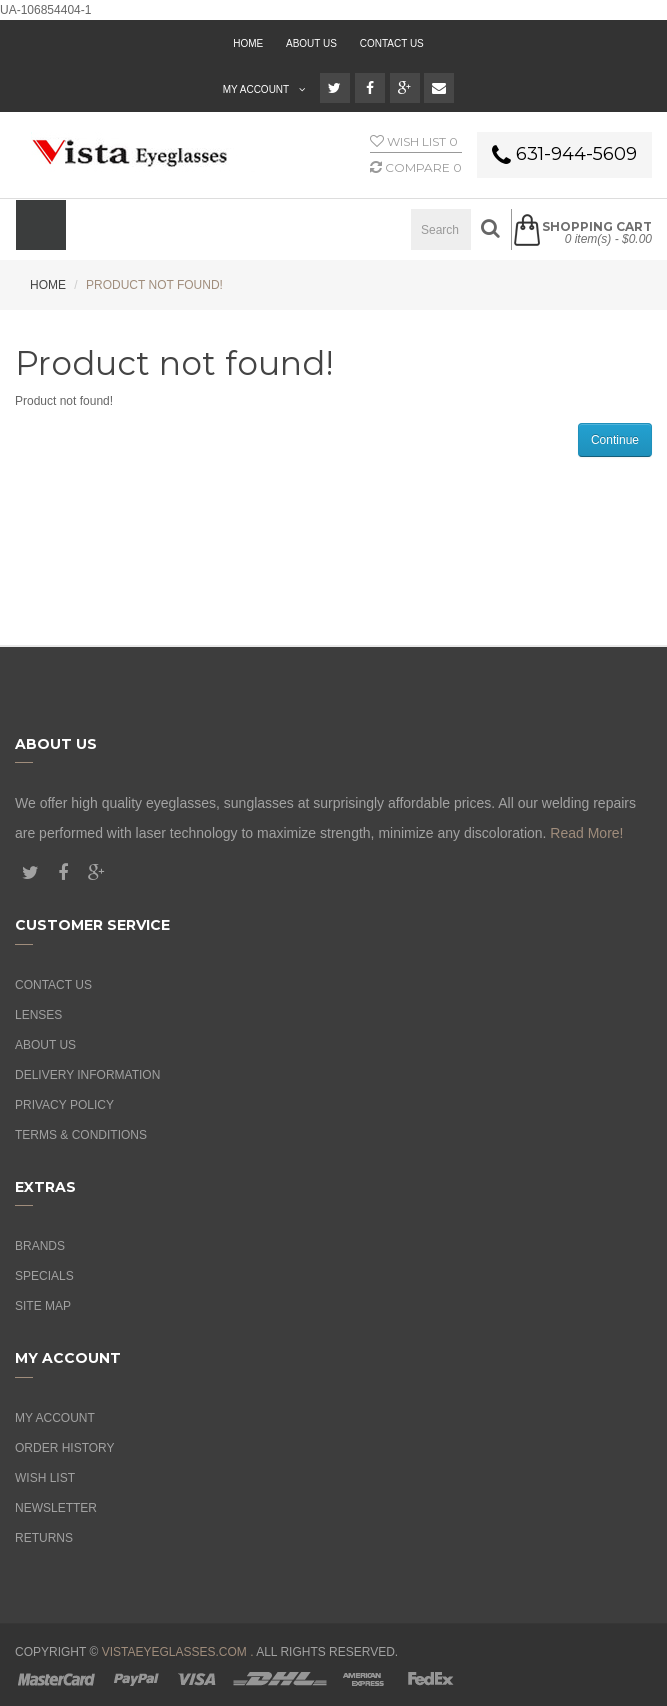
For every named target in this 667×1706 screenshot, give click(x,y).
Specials (44, 1276)
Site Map (43, 1306)
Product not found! (154, 285)
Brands (40, 1246)
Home (48, 285)
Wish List (45, 1478)
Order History (65, 1448)
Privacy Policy (64, 1105)
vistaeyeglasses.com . (178, 1652)
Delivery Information (87, 1075)
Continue (615, 440)
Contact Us (392, 43)
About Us (45, 1045)
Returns (44, 1538)
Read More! (586, 833)
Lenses (38, 1015)
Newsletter (56, 1508)
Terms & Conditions (81, 1135)
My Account (55, 1418)
